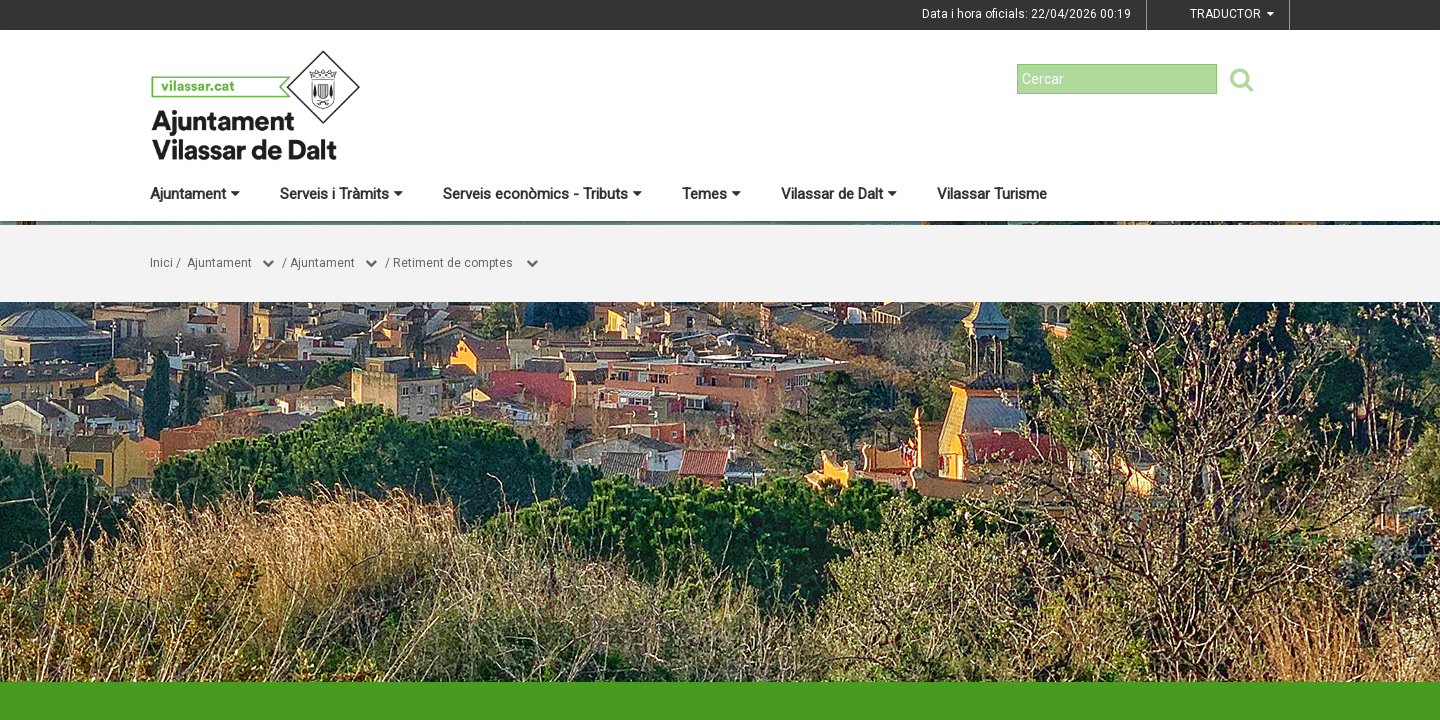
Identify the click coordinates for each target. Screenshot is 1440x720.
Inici (161, 263)
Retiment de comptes (454, 263)
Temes (711, 194)
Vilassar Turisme (992, 194)
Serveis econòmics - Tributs (542, 194)
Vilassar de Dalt (839, 194)
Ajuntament (195, 194)
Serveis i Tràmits (341, 194)
